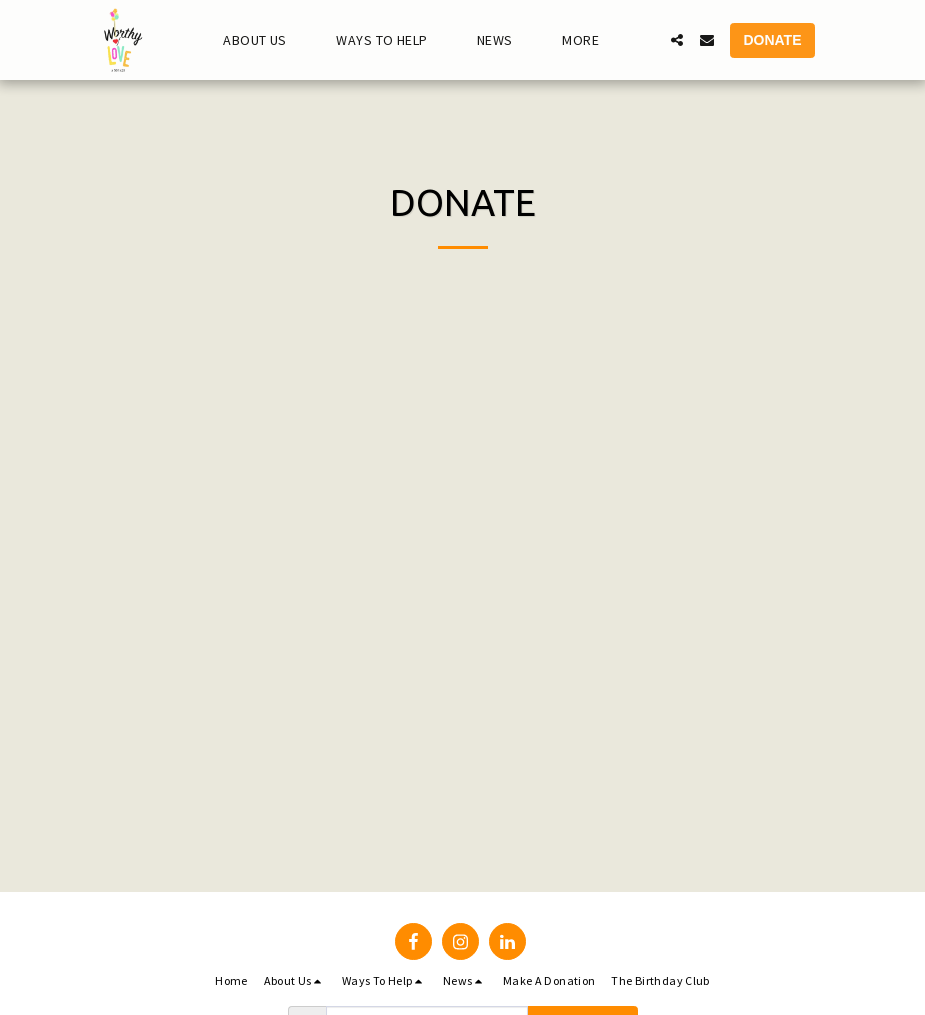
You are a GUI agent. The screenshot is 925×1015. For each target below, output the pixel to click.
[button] (263, 40)
